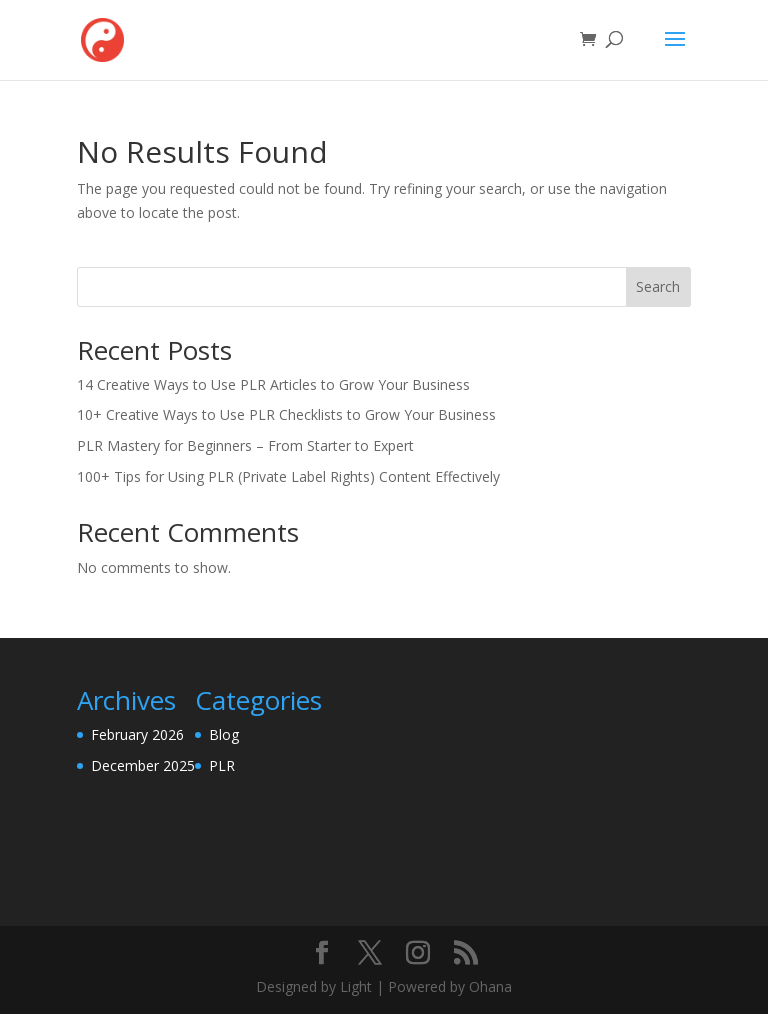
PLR (222, 765)
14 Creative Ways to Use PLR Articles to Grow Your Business (273, 384)
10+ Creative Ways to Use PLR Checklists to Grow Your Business (286, 414)
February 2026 (137, 734)
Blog (224, 734)
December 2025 (143, 765)
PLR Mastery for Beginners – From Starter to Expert (245, 445)
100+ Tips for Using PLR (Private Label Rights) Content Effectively (288, 476)
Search (658, 286)
